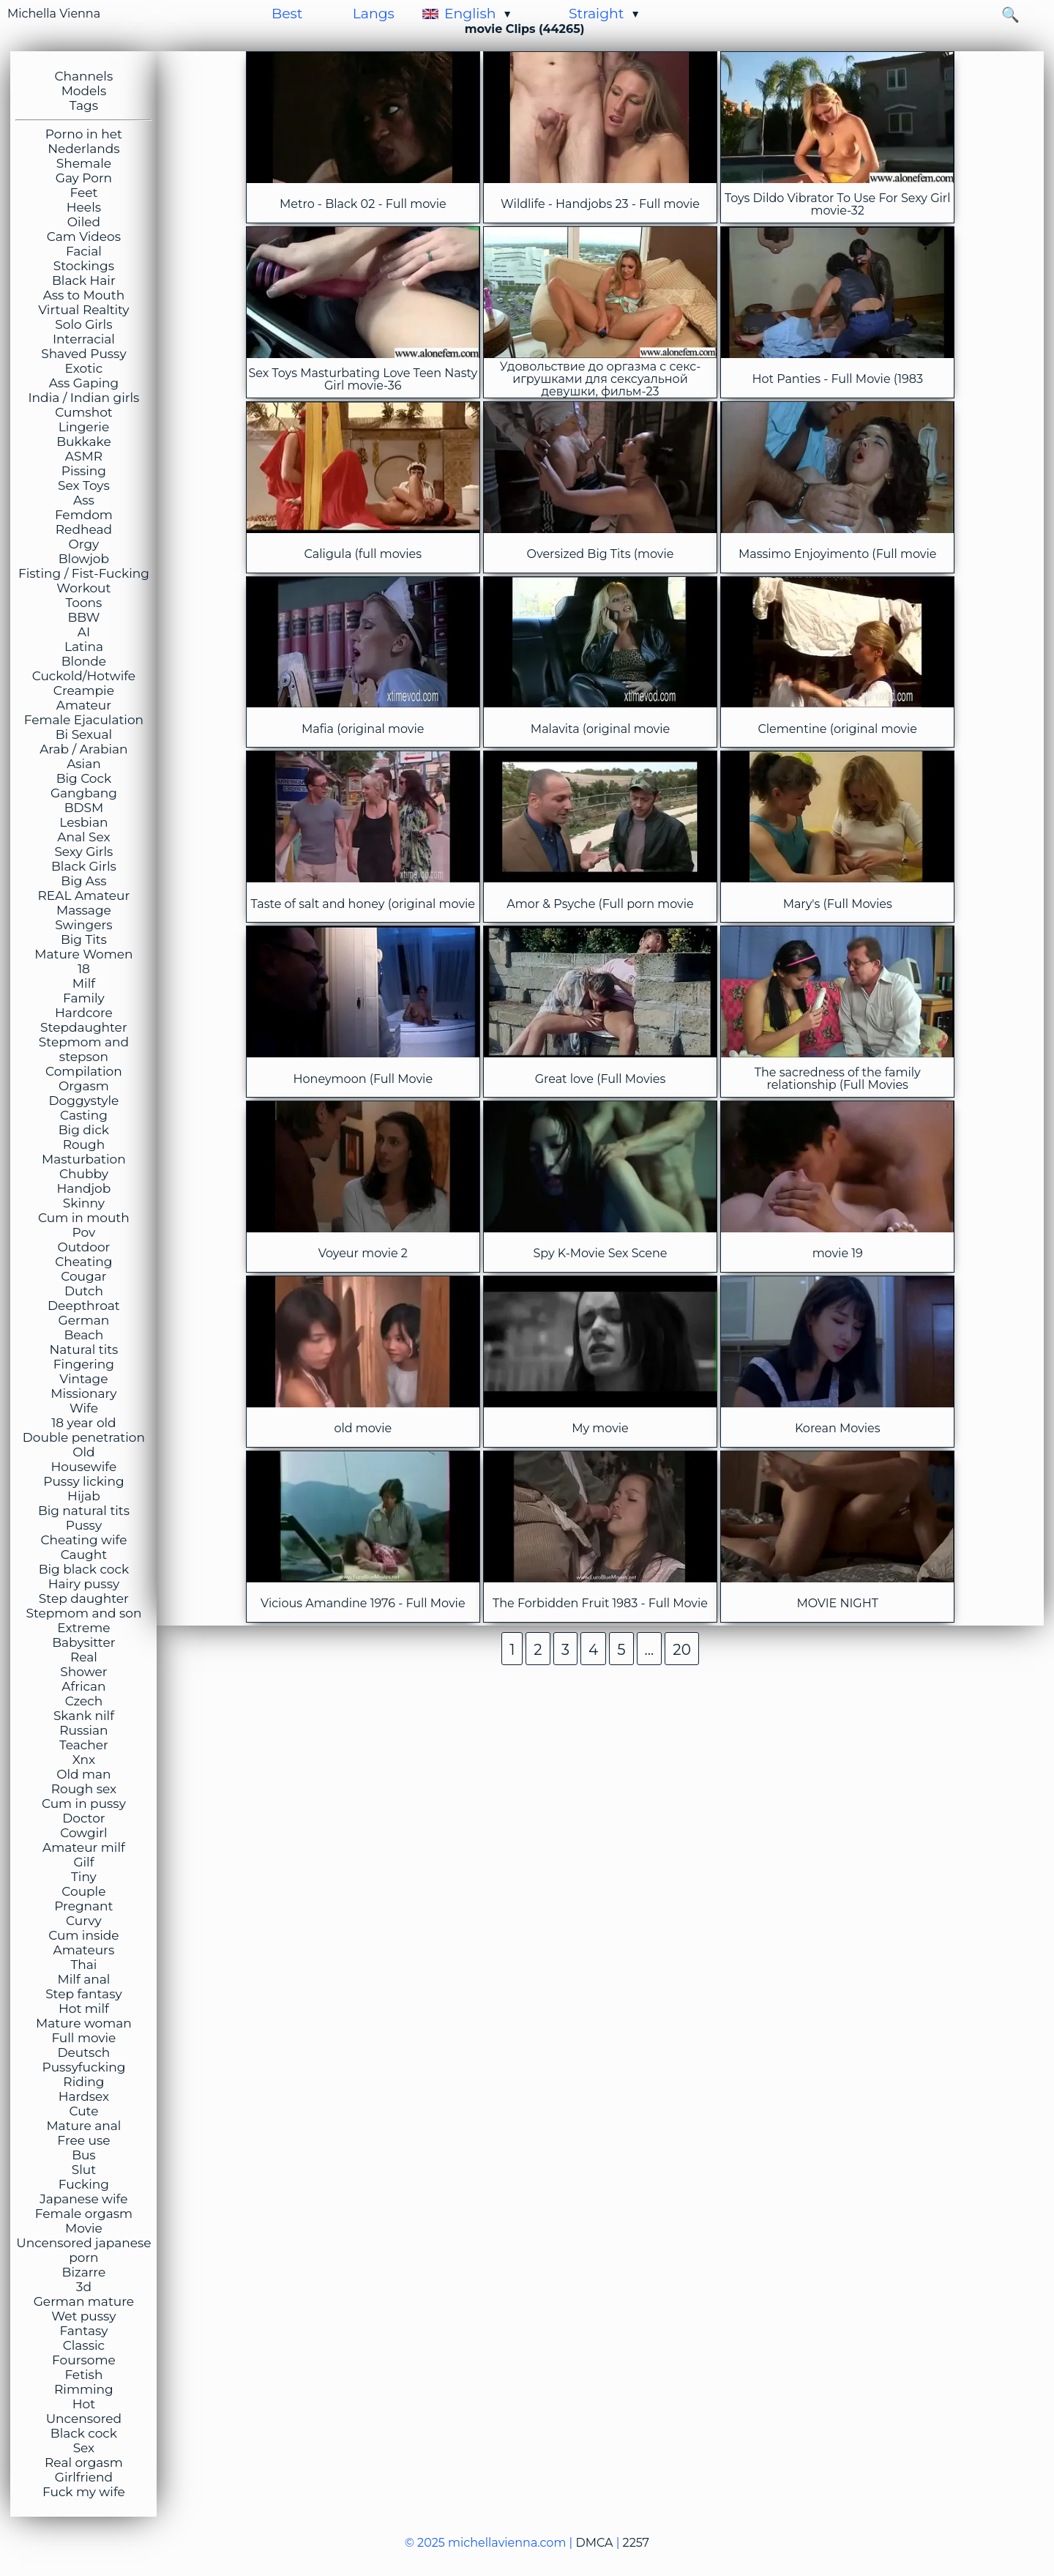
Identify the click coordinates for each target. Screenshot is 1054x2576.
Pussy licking (83, 1481)
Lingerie (84, 427)
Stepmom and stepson (84, 1049)
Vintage (83, 1378)
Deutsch (83, 2052)
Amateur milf (83, 1847)
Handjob (84, 1188)
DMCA (594, 2543)
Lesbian (83, 822)
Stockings (83, 265)
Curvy (84, 1920)
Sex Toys (84, 485)
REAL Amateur (84, 895)
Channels (84, 76)
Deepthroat (84, 1305)
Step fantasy (83, 1994)
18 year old (83, 1422)
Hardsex (84, 2096)
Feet (83, 192)
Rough (84, 1144)
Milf (83, 983)
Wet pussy (83, 2316)
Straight (596, 13)
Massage (83, 910)
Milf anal (84, 1979)
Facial (84, 251)
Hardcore (84, 1012)
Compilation (83, 1071)
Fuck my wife (83, 2491)
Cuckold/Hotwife (83, 676)
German (84, 1320)
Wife (84, 1408)
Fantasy (83, 2330)
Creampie (83, 690)
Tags (84, 105)
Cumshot (84, 412)
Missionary (83, 1393)
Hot (83, 2404)
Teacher (83, 1745)
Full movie (83, 2037)
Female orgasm (83, 2213)
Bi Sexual (84, 734)
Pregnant (83, 1906)
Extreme (83, 1627)
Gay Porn (84, 178)
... (649, 1650)
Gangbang (84, 793)
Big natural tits (84, 1510)
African (83, 1686)
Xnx (84, 1759)
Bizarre (84, 2272)
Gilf (83, 1862)
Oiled (83, 222)
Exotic (84, 368)
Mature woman (84, 2023)
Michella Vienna (53, 14)
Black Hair (84, 280)
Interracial (84, 339)
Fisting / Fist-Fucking (83, 573)
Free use (83, 2140)
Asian (84, 763)
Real (83, 1657)
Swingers (83, 924)
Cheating (83, 1261)
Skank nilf (83, 1715)
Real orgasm (84, 2462)
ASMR (83, 456)
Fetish (83, 2374)
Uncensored (84, 2418)
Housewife (84, 1466)
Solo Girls (83, 324)
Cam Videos (84, 236)
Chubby (83, 1173)
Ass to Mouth (84, 295)
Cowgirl (83, 1832)
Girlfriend (84, 2477)
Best (287, 13)
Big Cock (83, 778)
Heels (84, 207)
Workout (83, 588)
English (470, 13)
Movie (83, 2228)
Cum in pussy (84, 1803)
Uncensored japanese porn (83, 2250)
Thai (83, 1964)
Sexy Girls (83, 851)
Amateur (83, 705)
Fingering (83, 1364)
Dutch (83, 1291)
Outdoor (83, 1247)
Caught (84, 1554)
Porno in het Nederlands (83, 141)
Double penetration (84, 1437)
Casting (84, 1115)
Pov (84, 1232)
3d (83, 2286)
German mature (84, 2301)
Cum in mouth (84, 1217)
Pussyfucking (83, 2067)
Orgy (84, 544)
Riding (83, 2081)
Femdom (84, 514)
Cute (83, 2111)
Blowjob (84, 558)
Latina (83, 646)
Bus (84, 2155)
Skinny (84, 1203)
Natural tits (83, 1349)
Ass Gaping (84, 383)
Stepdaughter (83, 1027)
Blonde (83, 661)
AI (84, 632)
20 (682, 1650)
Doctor (83, 1818)
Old (83, 1452)
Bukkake (83, 441)
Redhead (84, 529)
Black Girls (83, 866)
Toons (83, 602)
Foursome (84, 2360)
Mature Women (83, 954)
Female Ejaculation (83, 719)
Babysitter (83, 1642)
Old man (83, 1774)
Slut (84, 2169)
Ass (83, 500)
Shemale (83, 163)
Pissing (83, 471)
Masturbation (84, 1159)
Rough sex (83, 1789)
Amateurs (84, 1950)
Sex (84, 2448)
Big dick (84, 1130)
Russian (83, 1730)
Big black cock (84, 1569)
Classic (84, 2345)
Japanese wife (83, 2199)
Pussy (84, 1525)
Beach (84, 1335)
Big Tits (84, 939)
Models (84, 90)
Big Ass (83, 881)
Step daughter (84, 1598)
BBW (83, 617)
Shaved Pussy (83, 353)
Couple (83, 1891)
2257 (636, 2543)
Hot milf (84, 2008)
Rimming (83, 2389)
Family (84, 998)
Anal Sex (83, 837)
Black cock (84, 2433)
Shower (83, 1671)
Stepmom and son (83, 1613)
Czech (84, 1701)
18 (84, 968)
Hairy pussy (84, 1584)
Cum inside (83, 1935)
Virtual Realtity (83, 309)
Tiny (84, 1876)
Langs (374, 13)
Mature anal (83, 2125)
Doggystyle (84, 1100)
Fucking (84, 2184)
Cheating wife (83, 1540)
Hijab (83, 1496)
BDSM (84, 807)
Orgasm (84, 1086)
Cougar (83, 1276)
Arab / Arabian (83, 749)
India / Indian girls (83, 397)
